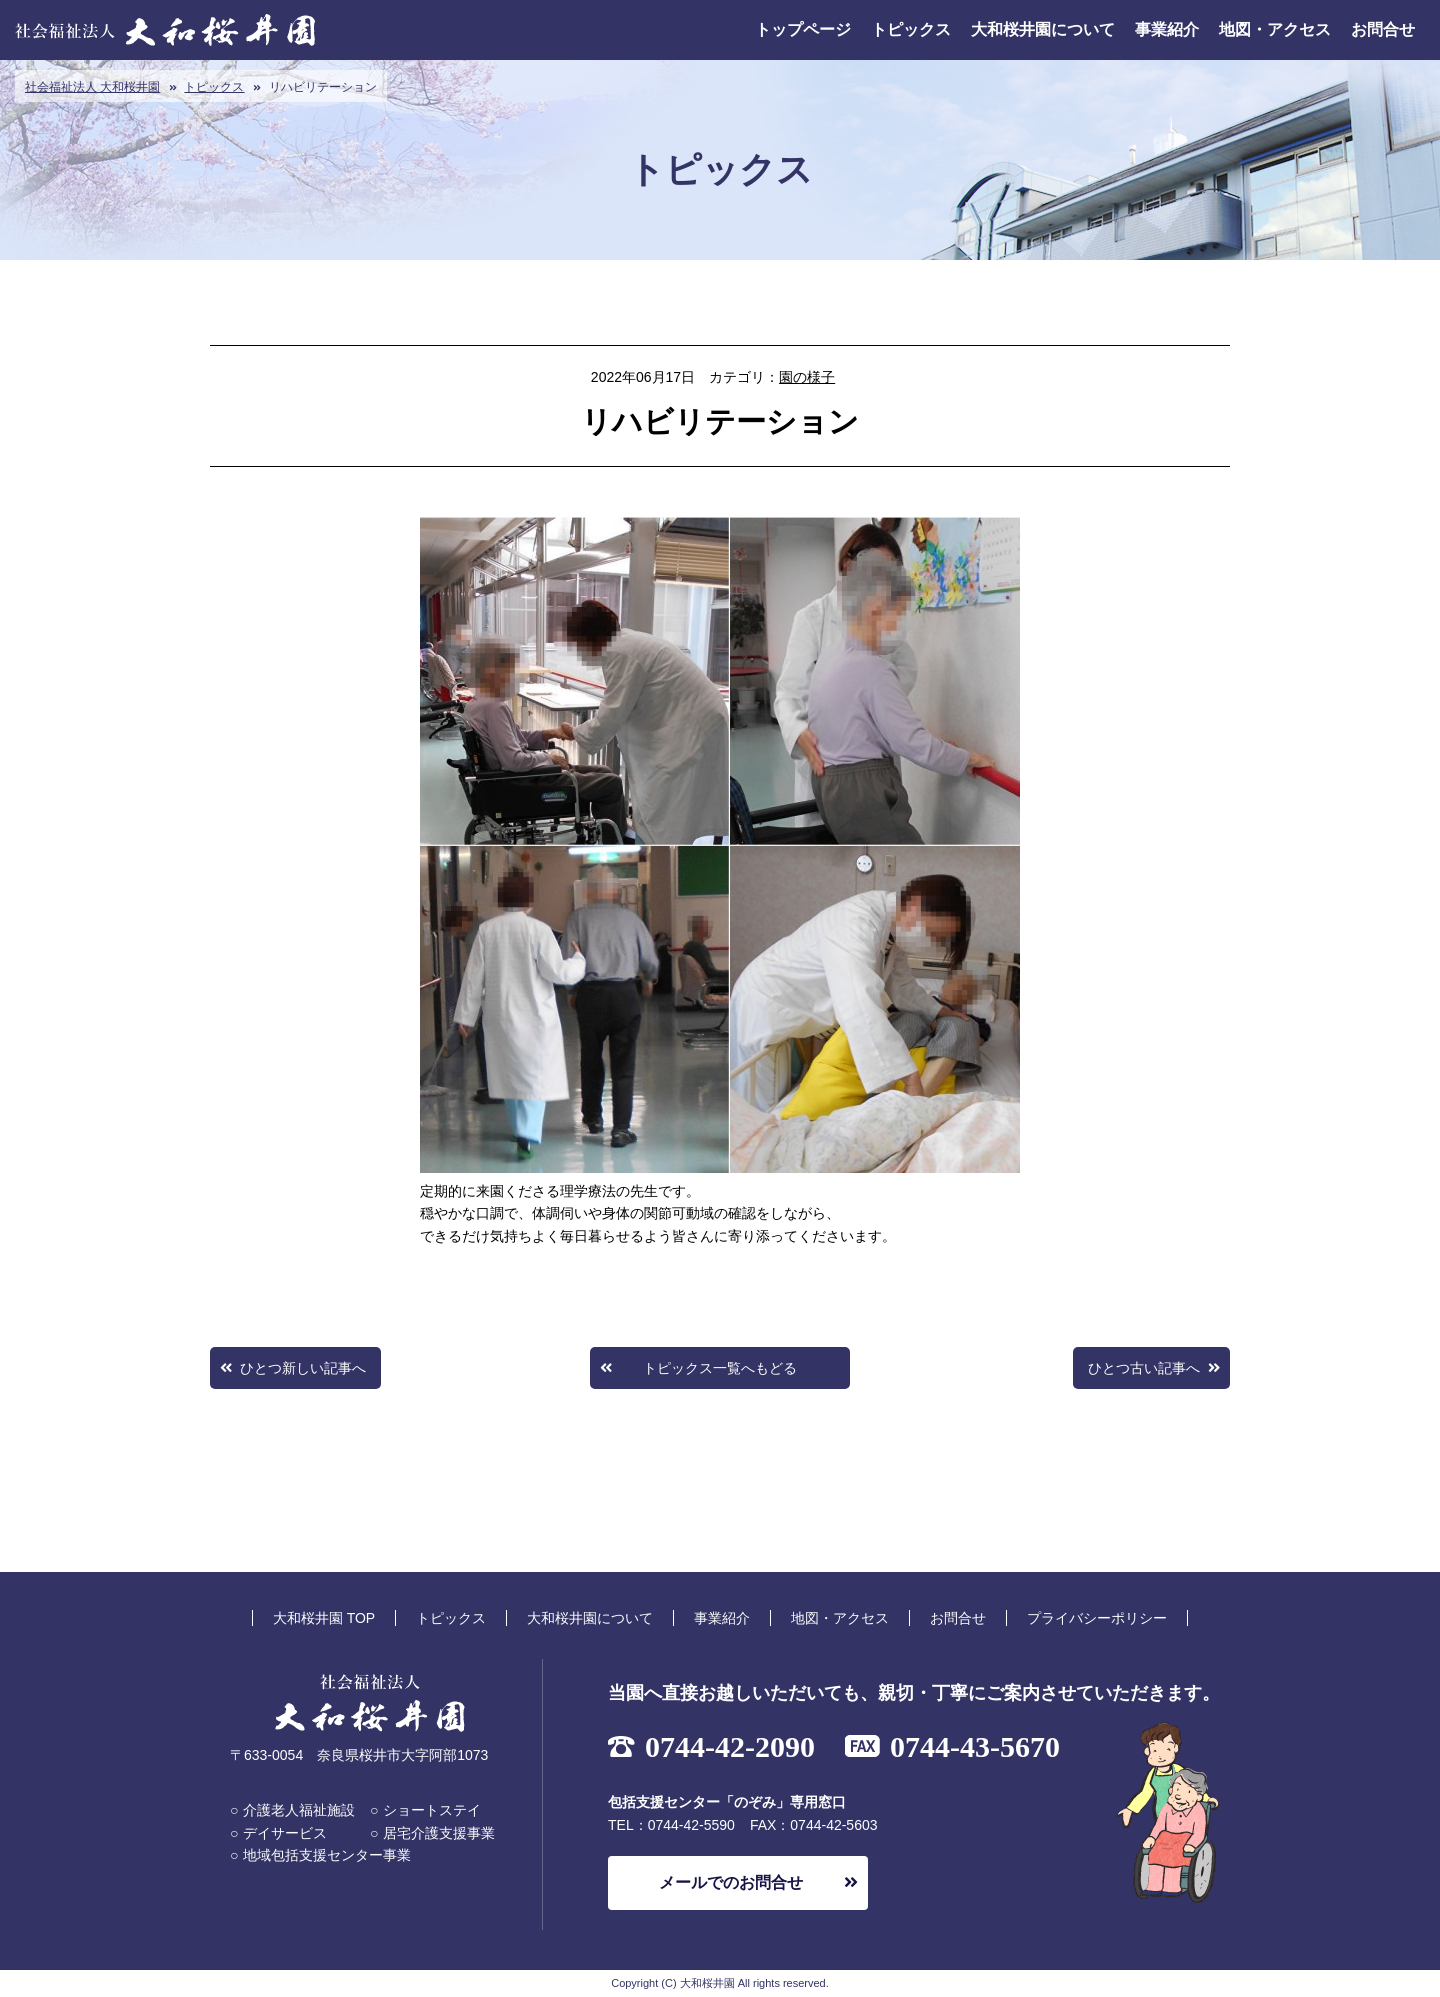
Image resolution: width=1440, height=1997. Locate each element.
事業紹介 (1167, 29)
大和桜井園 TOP (324, 1618)
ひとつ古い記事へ (1144, 1368)
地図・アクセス (1275, 29)
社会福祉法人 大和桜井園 (92, 87)
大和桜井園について (1043, 29)
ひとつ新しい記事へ (303, 1368)
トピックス (911, 29)
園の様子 (807, 377)
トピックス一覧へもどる (720, 1368)
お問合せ (1383, 29)
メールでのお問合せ (731, 1882)
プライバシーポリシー (1097, 1618)
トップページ (803, 29)
